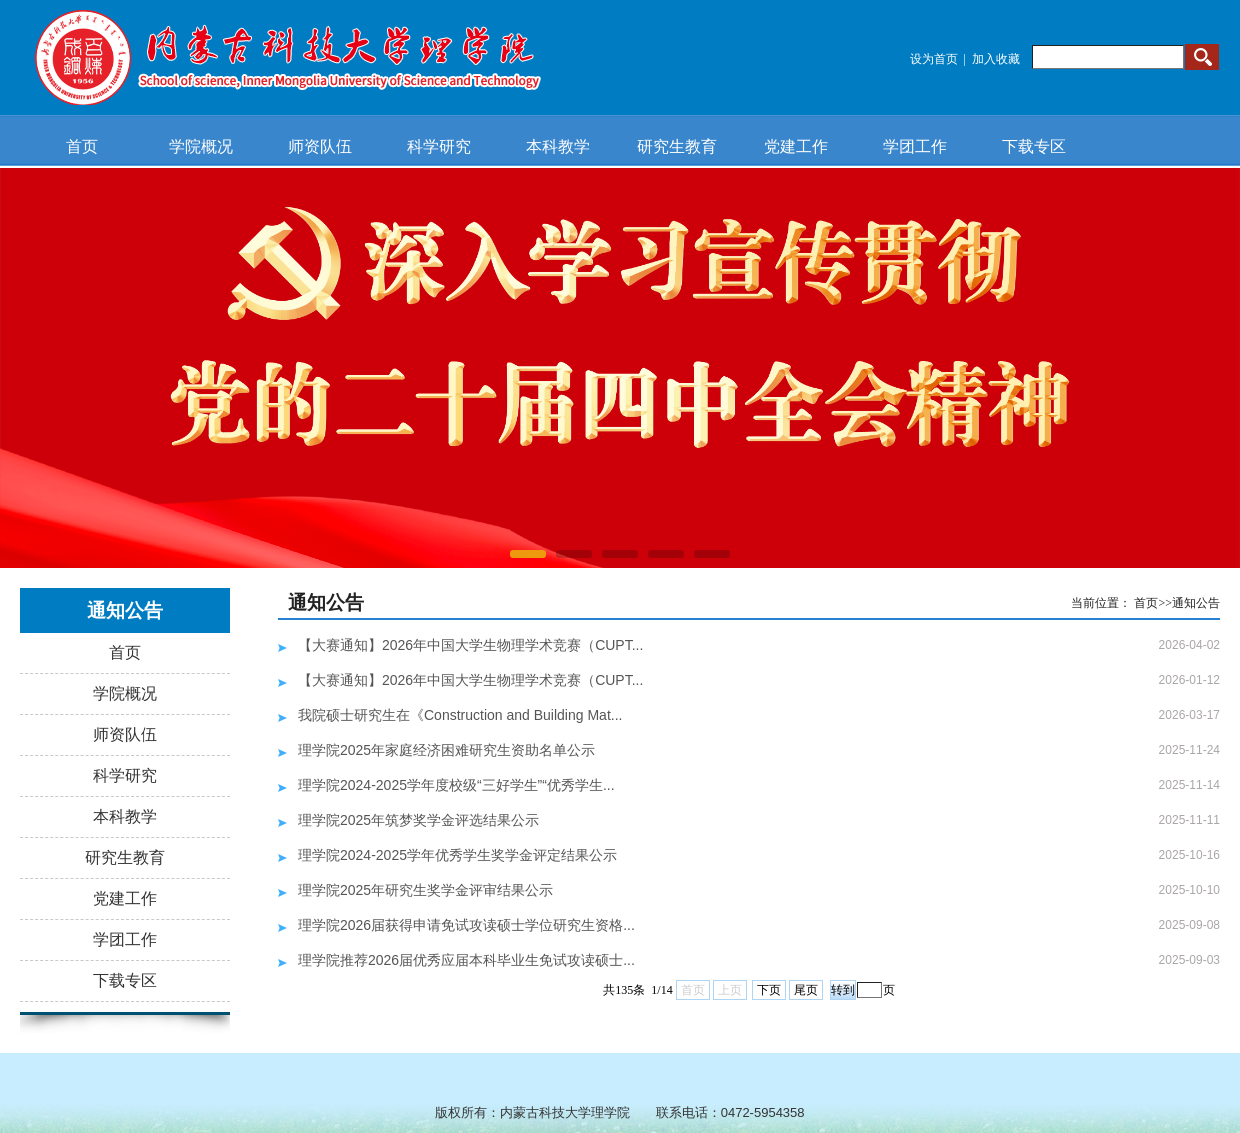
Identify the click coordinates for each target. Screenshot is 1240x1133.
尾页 (806, 990)
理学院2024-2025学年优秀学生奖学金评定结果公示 (457, 855)
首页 (82, 146)
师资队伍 (320, 146)
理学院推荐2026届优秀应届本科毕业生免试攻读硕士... (466, 960)
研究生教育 (677, 146)
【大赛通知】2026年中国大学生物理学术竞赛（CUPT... (470, 645)
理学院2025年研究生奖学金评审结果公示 (425, 890)
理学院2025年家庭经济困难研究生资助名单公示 (446, 750)
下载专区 (1034, 146)
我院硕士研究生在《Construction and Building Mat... (460, 715)
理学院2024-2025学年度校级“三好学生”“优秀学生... (456, 785)
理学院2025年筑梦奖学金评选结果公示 (418, 820)
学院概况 (201, 146)
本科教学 (558, 146)
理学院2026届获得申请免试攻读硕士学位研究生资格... (466, 925)
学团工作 (915, 146)
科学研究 (439, 146)
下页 (769, 990)
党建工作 (796, 146)
